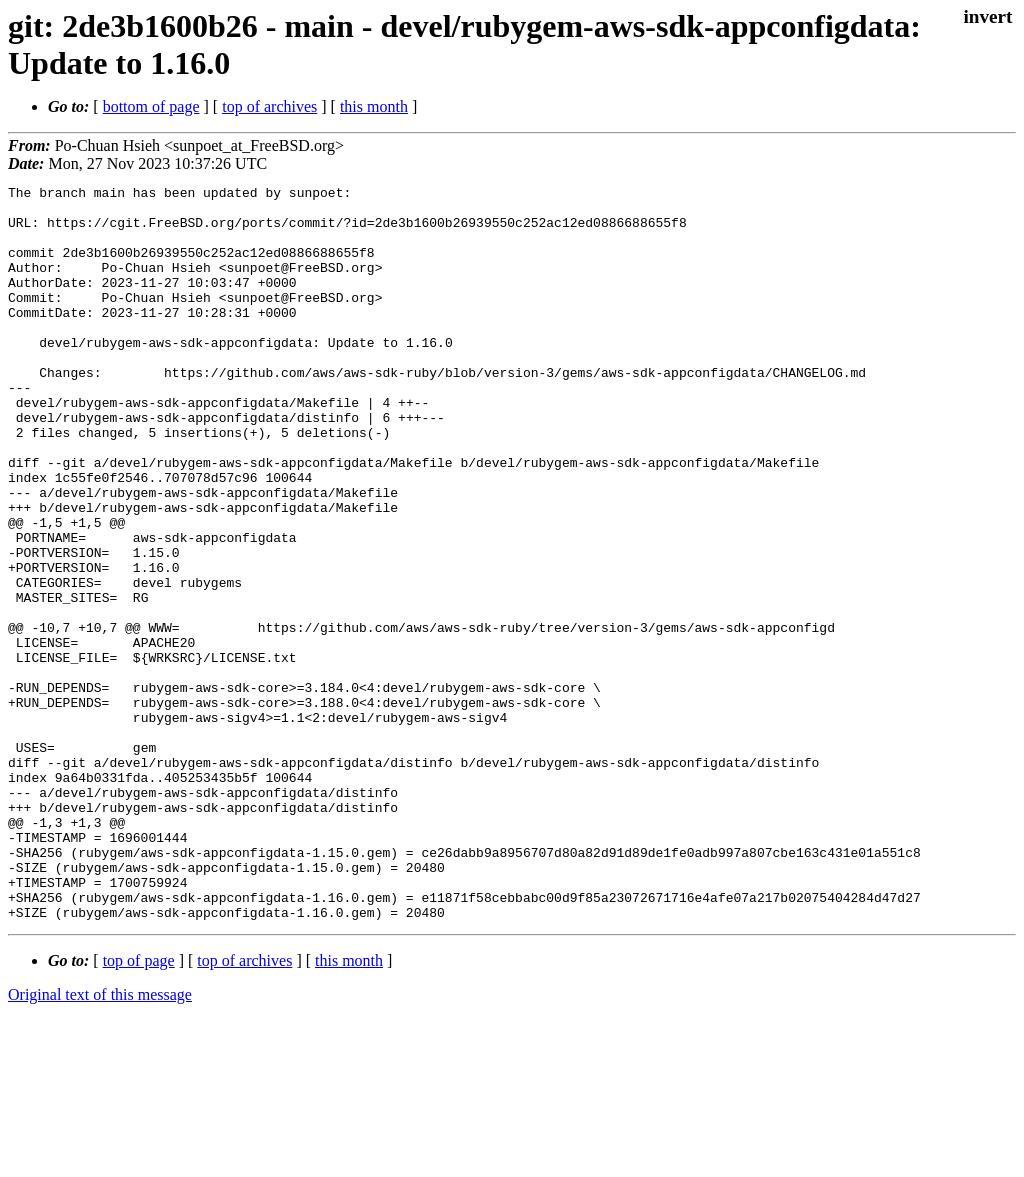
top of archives (269, 106)
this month (374, 106)
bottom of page (151, 106)
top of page (139, 1107)
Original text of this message (100, 1141)
